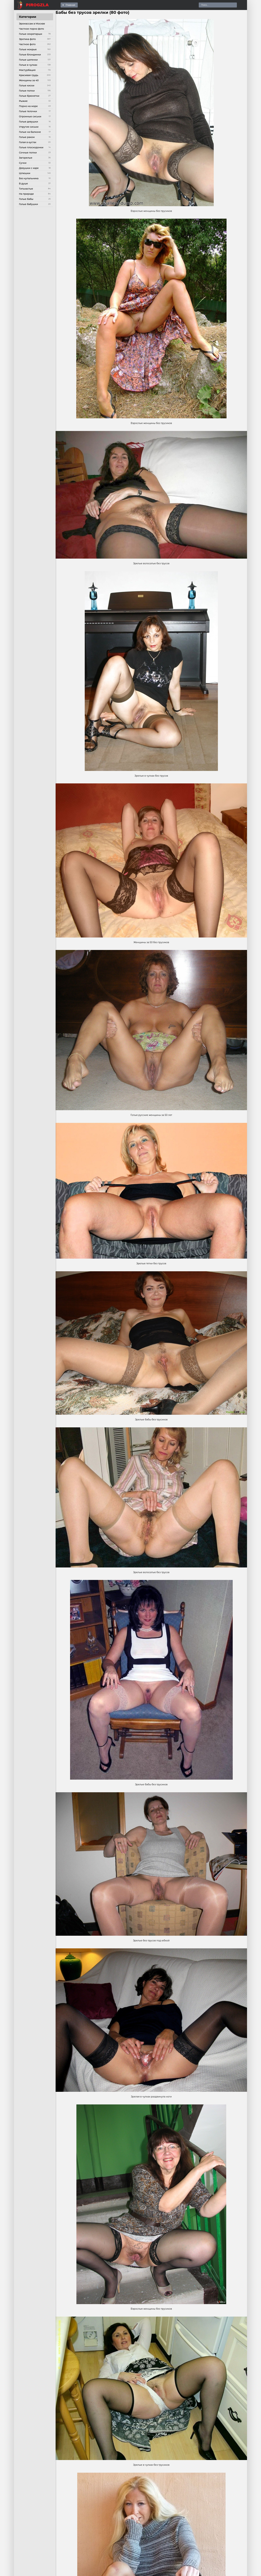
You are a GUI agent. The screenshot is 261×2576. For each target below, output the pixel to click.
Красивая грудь (28, 75)
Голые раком (27, 137)
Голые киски (26, 85)
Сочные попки (28, 152)
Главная (70, 4)
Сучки (22, 162)
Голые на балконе (30, 131)
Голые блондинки (30, 54)
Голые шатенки (28, 59)
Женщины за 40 (29, 80)
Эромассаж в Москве (32, 23)
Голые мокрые (28, 49)
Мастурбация (27, 70)
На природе (26, 193)
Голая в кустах (27, 142)
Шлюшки (24, 173)
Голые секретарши (30, 33)
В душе (23, 183)
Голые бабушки (28, 204)
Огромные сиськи (30, 116)
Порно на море (28, 106)
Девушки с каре (29, 168)
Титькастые (26, 188)
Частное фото (27, 44)
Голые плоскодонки (31, 147)
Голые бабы (26, 199)
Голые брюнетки (29, 95)
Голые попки (27, 90)
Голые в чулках (28, 64)
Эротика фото (27, 39)
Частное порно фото (31, 28)
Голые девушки (28, 121)
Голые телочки (28, 111)
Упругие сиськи (28, 126)
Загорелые (25, 157)
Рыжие (23, 101)
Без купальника (28, 178)
